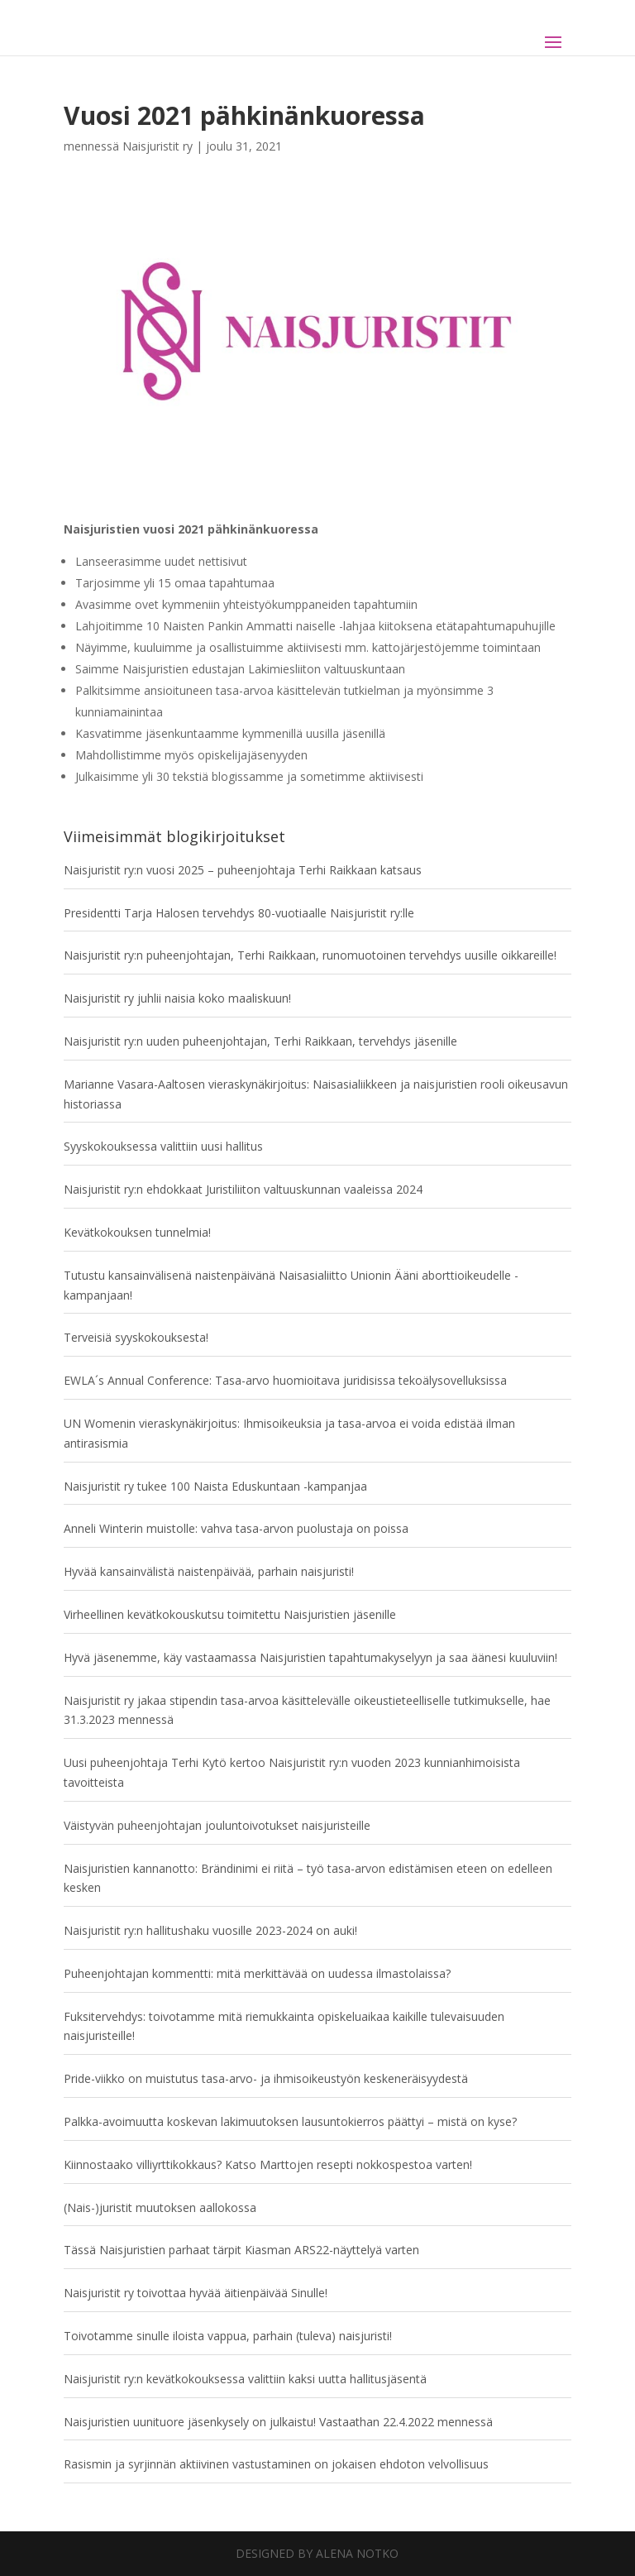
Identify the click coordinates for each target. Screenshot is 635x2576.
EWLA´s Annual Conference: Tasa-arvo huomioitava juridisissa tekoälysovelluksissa (285, 1380)
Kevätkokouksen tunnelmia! (137, 1232)
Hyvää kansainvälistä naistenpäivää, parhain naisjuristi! (209, 1571)
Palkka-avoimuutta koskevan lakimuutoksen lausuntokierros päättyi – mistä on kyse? (290, 2121)
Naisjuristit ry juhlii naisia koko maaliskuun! (177, 998)
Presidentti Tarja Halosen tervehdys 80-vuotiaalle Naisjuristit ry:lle (239, 913)
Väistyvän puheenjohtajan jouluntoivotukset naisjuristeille (217, 1825)
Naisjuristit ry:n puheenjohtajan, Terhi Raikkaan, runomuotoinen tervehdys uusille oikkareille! (310, 955)
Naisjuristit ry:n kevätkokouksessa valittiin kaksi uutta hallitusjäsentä (245, 2379)
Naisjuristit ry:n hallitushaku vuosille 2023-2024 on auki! (210, 1930)
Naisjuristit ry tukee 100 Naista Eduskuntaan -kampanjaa (215, 1486)
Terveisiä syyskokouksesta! (136, 1337)
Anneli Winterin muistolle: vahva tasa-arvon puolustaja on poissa (236, 1528)
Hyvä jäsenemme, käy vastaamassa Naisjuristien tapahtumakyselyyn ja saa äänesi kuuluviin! (310, 1657)
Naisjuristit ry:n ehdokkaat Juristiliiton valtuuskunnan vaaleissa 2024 (243, 1189)
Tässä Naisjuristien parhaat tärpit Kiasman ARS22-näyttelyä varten (241, 2250)
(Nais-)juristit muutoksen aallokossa (160, 2207)
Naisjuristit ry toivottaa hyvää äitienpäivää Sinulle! (195, 2293)
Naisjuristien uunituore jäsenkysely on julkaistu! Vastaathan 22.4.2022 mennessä (278, 2422)
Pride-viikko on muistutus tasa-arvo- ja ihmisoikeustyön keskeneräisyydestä (266, 2078)
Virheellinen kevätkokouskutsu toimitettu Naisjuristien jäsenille (230, 1614)
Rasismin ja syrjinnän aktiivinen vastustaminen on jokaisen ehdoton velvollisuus (276, 2464)
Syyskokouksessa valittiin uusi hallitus (163, 1146)
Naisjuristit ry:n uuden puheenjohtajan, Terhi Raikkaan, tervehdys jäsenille (260, 1041)
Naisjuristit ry (157, 146)
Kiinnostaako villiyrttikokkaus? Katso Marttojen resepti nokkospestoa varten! (268, 2164)
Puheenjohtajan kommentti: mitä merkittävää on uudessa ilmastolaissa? (257, 1973)
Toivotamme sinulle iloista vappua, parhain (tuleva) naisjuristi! (228, 2336)
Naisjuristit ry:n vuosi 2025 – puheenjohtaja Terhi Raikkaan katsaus (243, 870)
